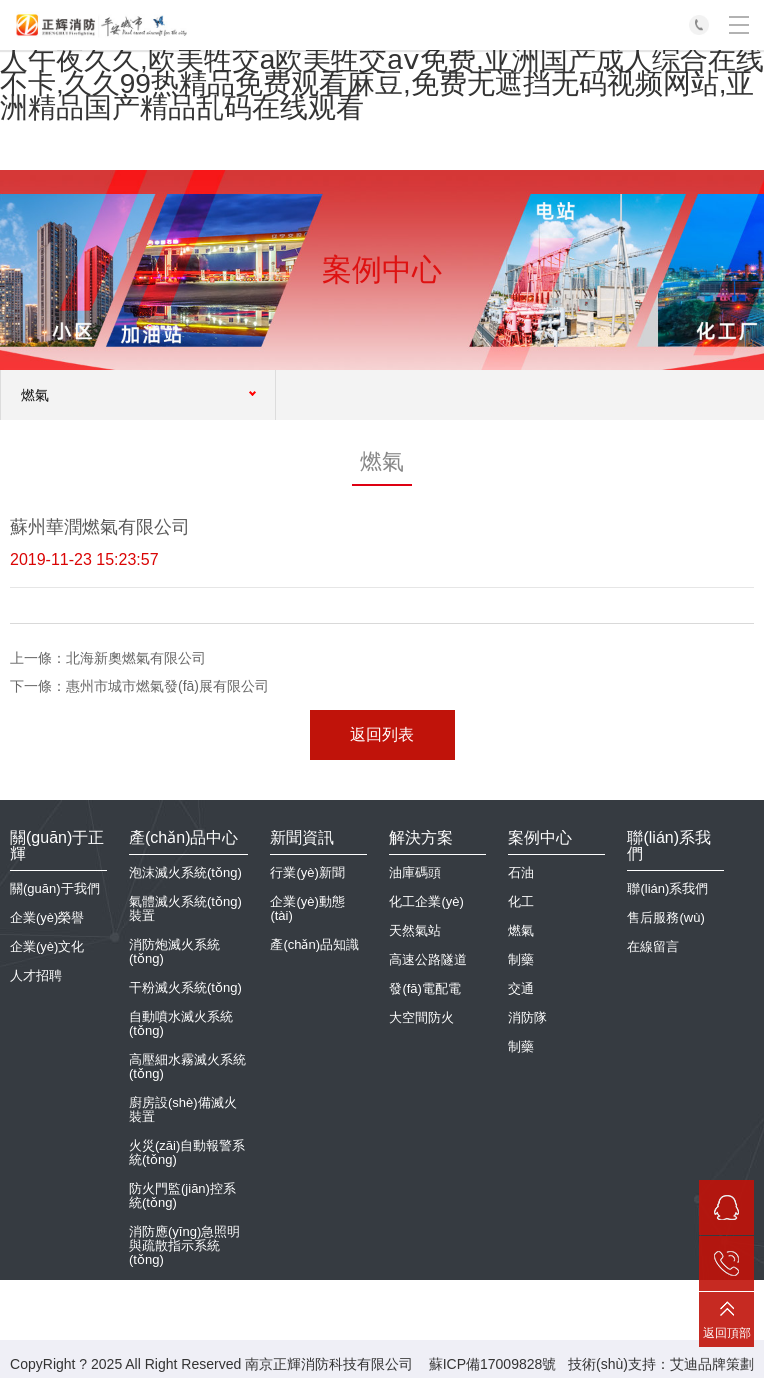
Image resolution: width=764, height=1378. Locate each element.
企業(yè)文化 (47, 946)
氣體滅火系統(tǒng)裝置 (185, 908)
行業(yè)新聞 (307, 872)
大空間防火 (421, 1017)
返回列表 (382, 734)
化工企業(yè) (426, 901)
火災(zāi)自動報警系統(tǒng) (187, 1152)
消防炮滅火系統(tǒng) (174, 951)
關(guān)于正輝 (57, 845)
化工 (521, 901)
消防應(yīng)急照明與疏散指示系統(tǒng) (184, 1245)
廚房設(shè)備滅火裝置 (183, 1109)
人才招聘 (36, 975)
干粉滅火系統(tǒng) (185, 987)
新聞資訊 (302, 837)
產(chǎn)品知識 (314, 944)
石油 (521, 872)
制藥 (521, 959)
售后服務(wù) (665, 917)
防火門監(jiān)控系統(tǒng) (182, 1195)
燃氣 (521, 930)
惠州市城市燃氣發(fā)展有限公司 (167, 686)
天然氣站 (415, 930)
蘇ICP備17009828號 (493, 1364)
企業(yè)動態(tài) (307, 908)
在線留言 (653, 946)
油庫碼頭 (415, 872)
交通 (521, 988)
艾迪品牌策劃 (712, 1364)
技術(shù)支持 (612, 1364)
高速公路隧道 (428, 959)
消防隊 (527, 1017)
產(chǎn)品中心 (183, 837)
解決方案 (421, 837)
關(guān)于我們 (55, 888)
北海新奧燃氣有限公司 (136, 658)
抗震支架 (155, 1288)
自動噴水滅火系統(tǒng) (181, 1023)
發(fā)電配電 (425, 988)
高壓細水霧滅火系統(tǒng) (187, 1066)
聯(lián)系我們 (669, 845)
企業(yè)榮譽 (47, 917)
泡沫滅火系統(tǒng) (185, 872)
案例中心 (540, 837)
